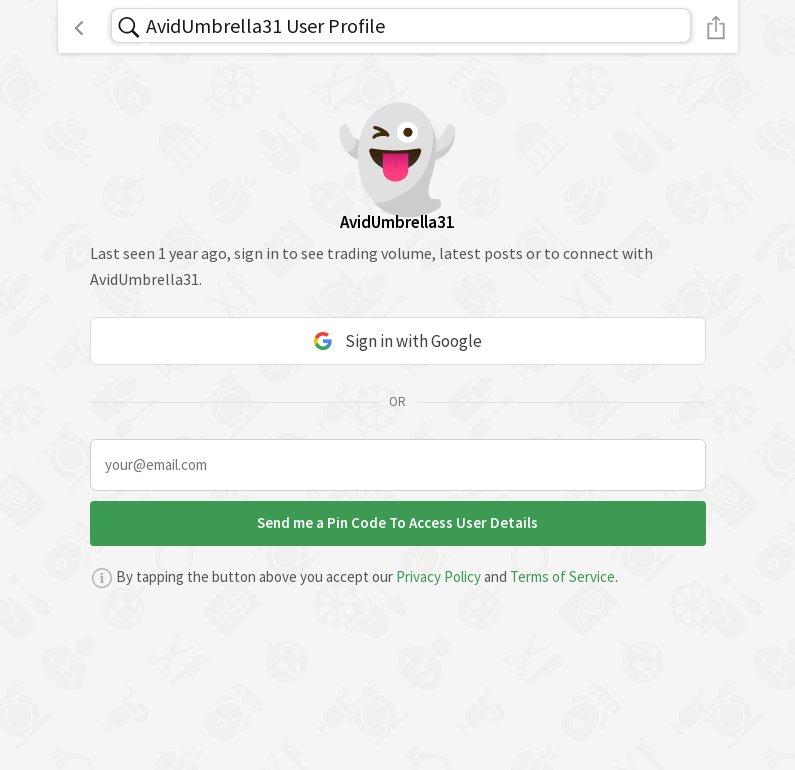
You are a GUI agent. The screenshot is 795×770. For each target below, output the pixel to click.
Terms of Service (562, 576)
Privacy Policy (438, 576)
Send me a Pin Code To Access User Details (397, 522)
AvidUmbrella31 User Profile (265, 25)
